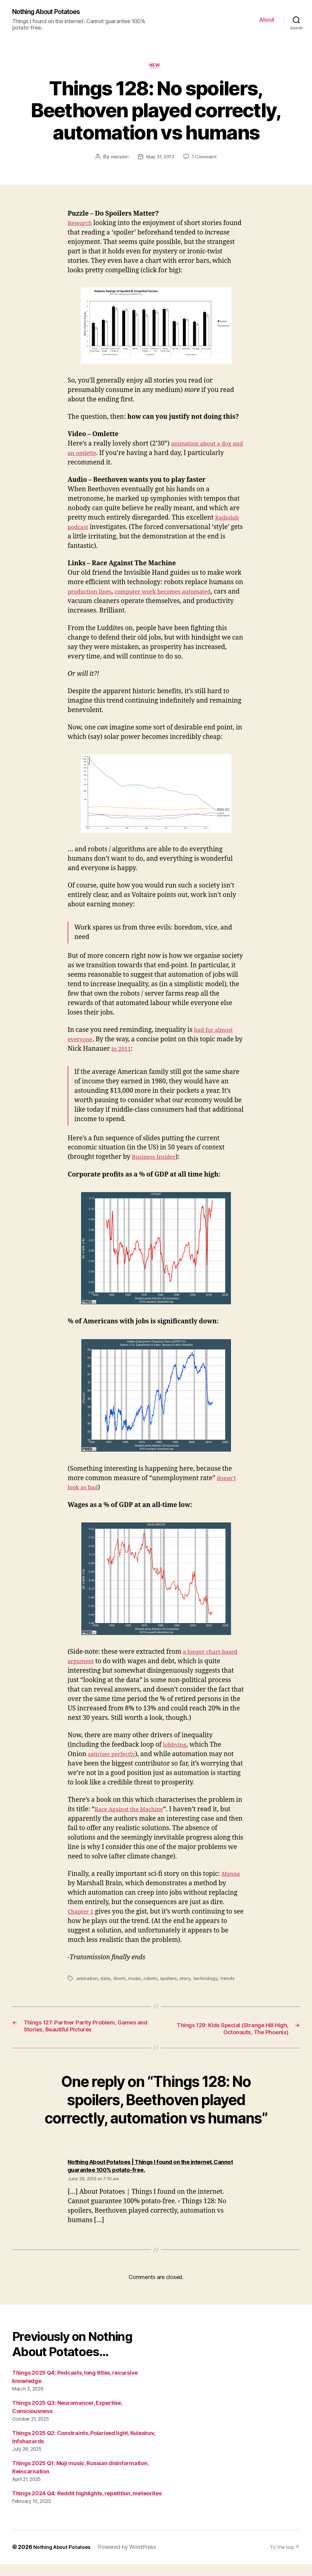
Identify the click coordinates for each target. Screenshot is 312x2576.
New (156, 67)
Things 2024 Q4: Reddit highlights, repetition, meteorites (87, 2505)
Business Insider (157, 1159)
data (106, 1981)
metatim (118, 159)
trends (230, 1981)
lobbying (176, 1747)
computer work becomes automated (175, 594)
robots (151, 1981)
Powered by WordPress (132, 2559)
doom (119, 1981)
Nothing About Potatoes (52, 12)
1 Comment (205, 159)
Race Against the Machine (133, 1812)
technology (208, 1981)
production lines (93, 594)
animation (87, 1981)
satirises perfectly (115, 1756)
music (135, 1981)
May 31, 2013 (160, 159)
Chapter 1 (82, 1914)
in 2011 (131, 1051)
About (267, 20)
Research (81, 225)
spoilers (170, 1981)
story (187, 1981)
